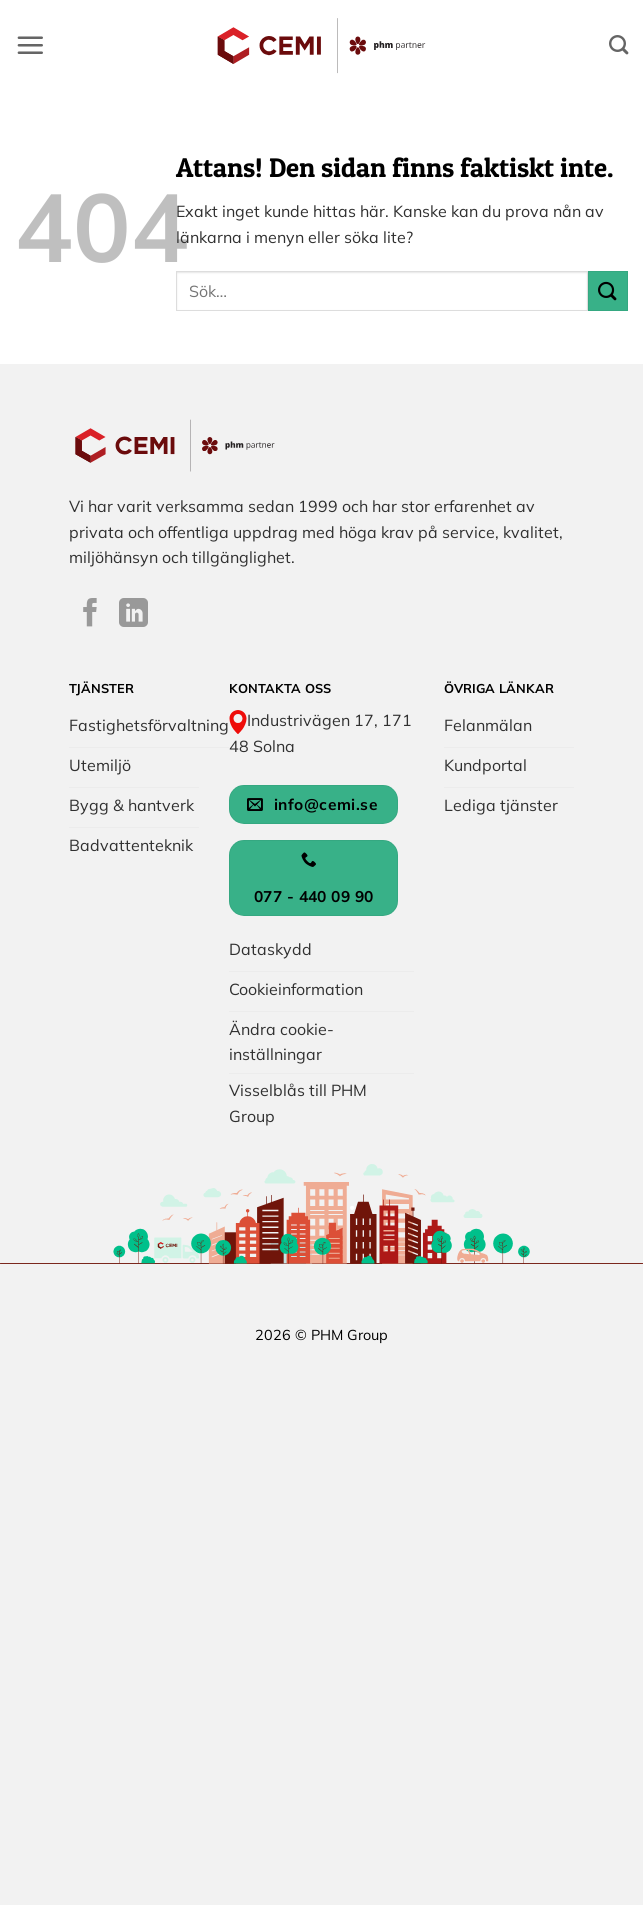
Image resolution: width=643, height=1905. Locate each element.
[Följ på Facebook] (90, 615)
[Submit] (608, 290)
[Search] (618, 44)
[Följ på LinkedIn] (133, 615)
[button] (30, 45)
